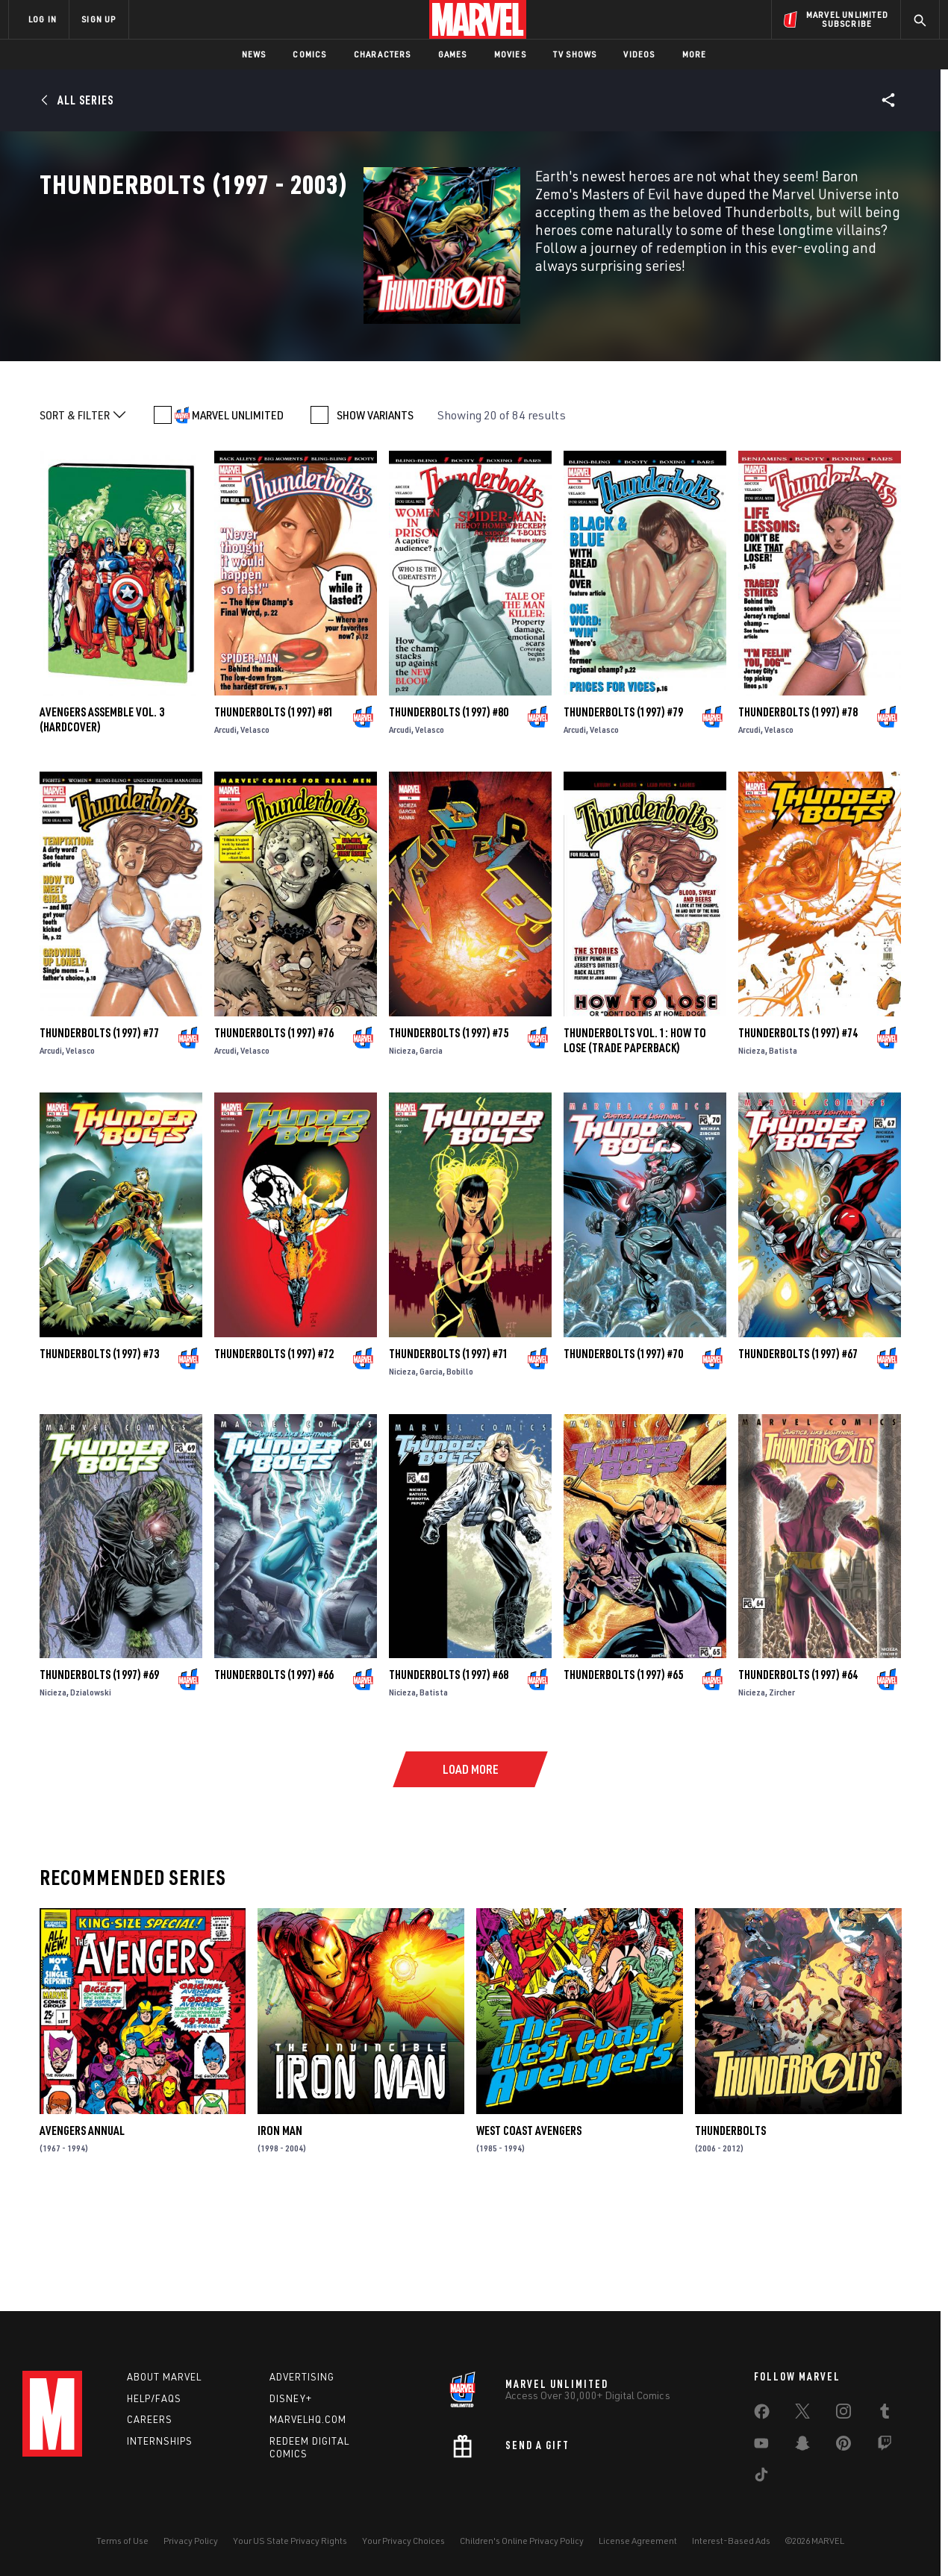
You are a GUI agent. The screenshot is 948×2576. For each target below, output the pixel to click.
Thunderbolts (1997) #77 (99, 1129)
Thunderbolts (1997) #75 (448, 1129)
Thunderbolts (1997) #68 (448, 1771)
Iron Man (280, 2228)
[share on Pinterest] (843, 2446)
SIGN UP (98, 19)
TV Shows (575, 54)
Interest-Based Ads (731, 2540)
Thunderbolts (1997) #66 (274, 1771)
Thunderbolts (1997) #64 (798, 1771)
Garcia (431, 1147)
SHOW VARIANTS (375, 512)
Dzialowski (90, 1789)
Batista (783, 1147)
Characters (382, 54)
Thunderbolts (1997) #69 (99, 1771)
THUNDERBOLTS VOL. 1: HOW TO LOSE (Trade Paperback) (635, 1137)
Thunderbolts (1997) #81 (274, 808)
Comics (309, 54)
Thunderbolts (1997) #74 (798, 1129)
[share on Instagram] (843, 2414)
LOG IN (42, 19)
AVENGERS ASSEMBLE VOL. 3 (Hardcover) (102, 816)
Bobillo (459, 1468)
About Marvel (164, 2377)
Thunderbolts (730, 2228)
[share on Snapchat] (802, 2446)
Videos (639, 54)
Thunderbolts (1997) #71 (448, 1450)
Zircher (782, 1789)
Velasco (254, 826)
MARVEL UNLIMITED (238, 512)
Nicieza (402, 1147)
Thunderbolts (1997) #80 (448, 808)
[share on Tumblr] (884, 2414)
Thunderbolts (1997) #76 (274, 1129)
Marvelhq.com (307, 2419)
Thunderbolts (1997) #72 (274, 1450)
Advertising (301, 2377)
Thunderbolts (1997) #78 (798, 808)
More (694, 54)
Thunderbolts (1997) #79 (623, 808)
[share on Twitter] (802, 2414)
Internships (160, 2441)
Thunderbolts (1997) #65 (623, 1771)
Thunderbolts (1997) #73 (99, 1450)
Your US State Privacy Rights (290, 2540)
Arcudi (225, 826)
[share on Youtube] (761, 2446)
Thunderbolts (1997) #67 (798, 1450)
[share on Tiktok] (761, 2477)
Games (452, 54)
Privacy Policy (190, 2540)
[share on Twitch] (884, 2446)
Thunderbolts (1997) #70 (623, 1450)
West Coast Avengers (528, 2228)
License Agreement (638, 2540)
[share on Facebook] (762, 2414)
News (254, 54)
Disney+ (290, 2398)
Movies (510, 54)
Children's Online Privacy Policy (522, 2540)
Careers (149, 2419)
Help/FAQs (154, 2398)
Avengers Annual (82, 2228)
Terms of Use (122, 2540)
